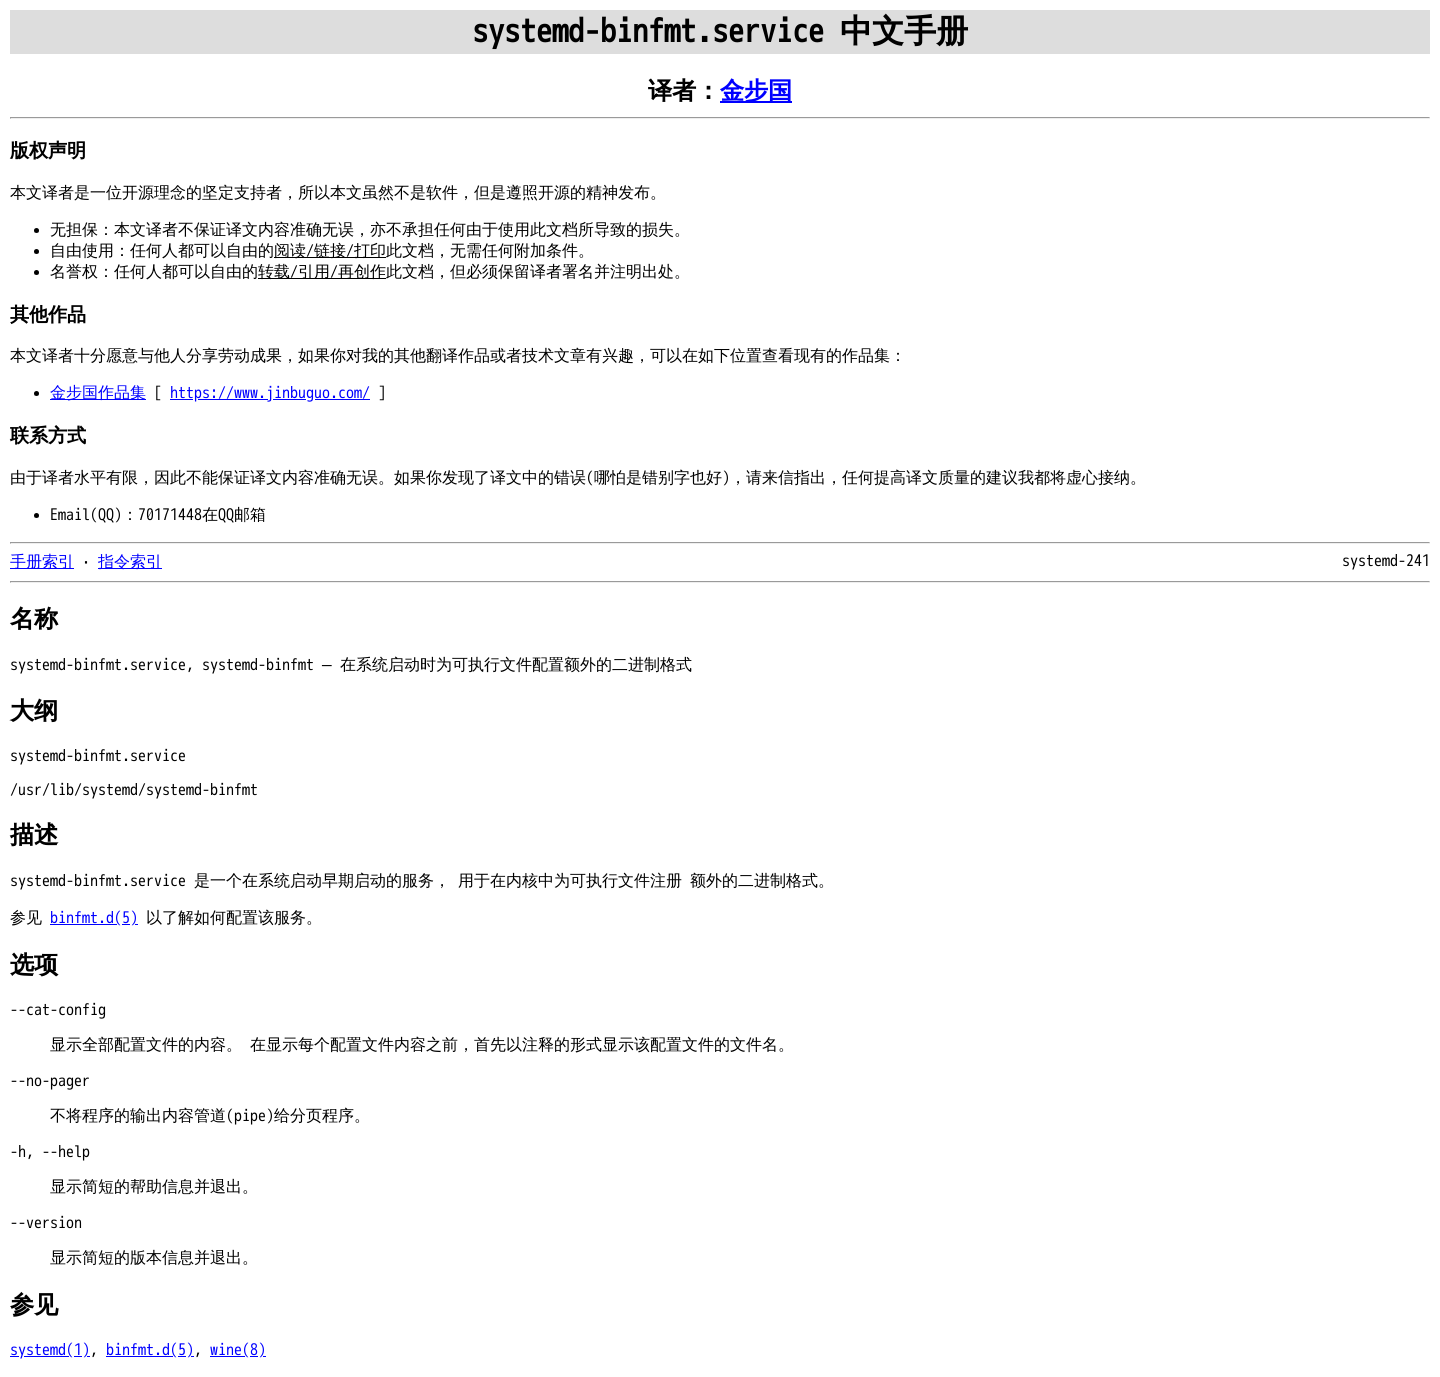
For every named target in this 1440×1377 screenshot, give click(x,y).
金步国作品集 (98, 393)
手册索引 (42, 562)
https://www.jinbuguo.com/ (270, 393)
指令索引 (130, 562)
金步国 (756, 91)
